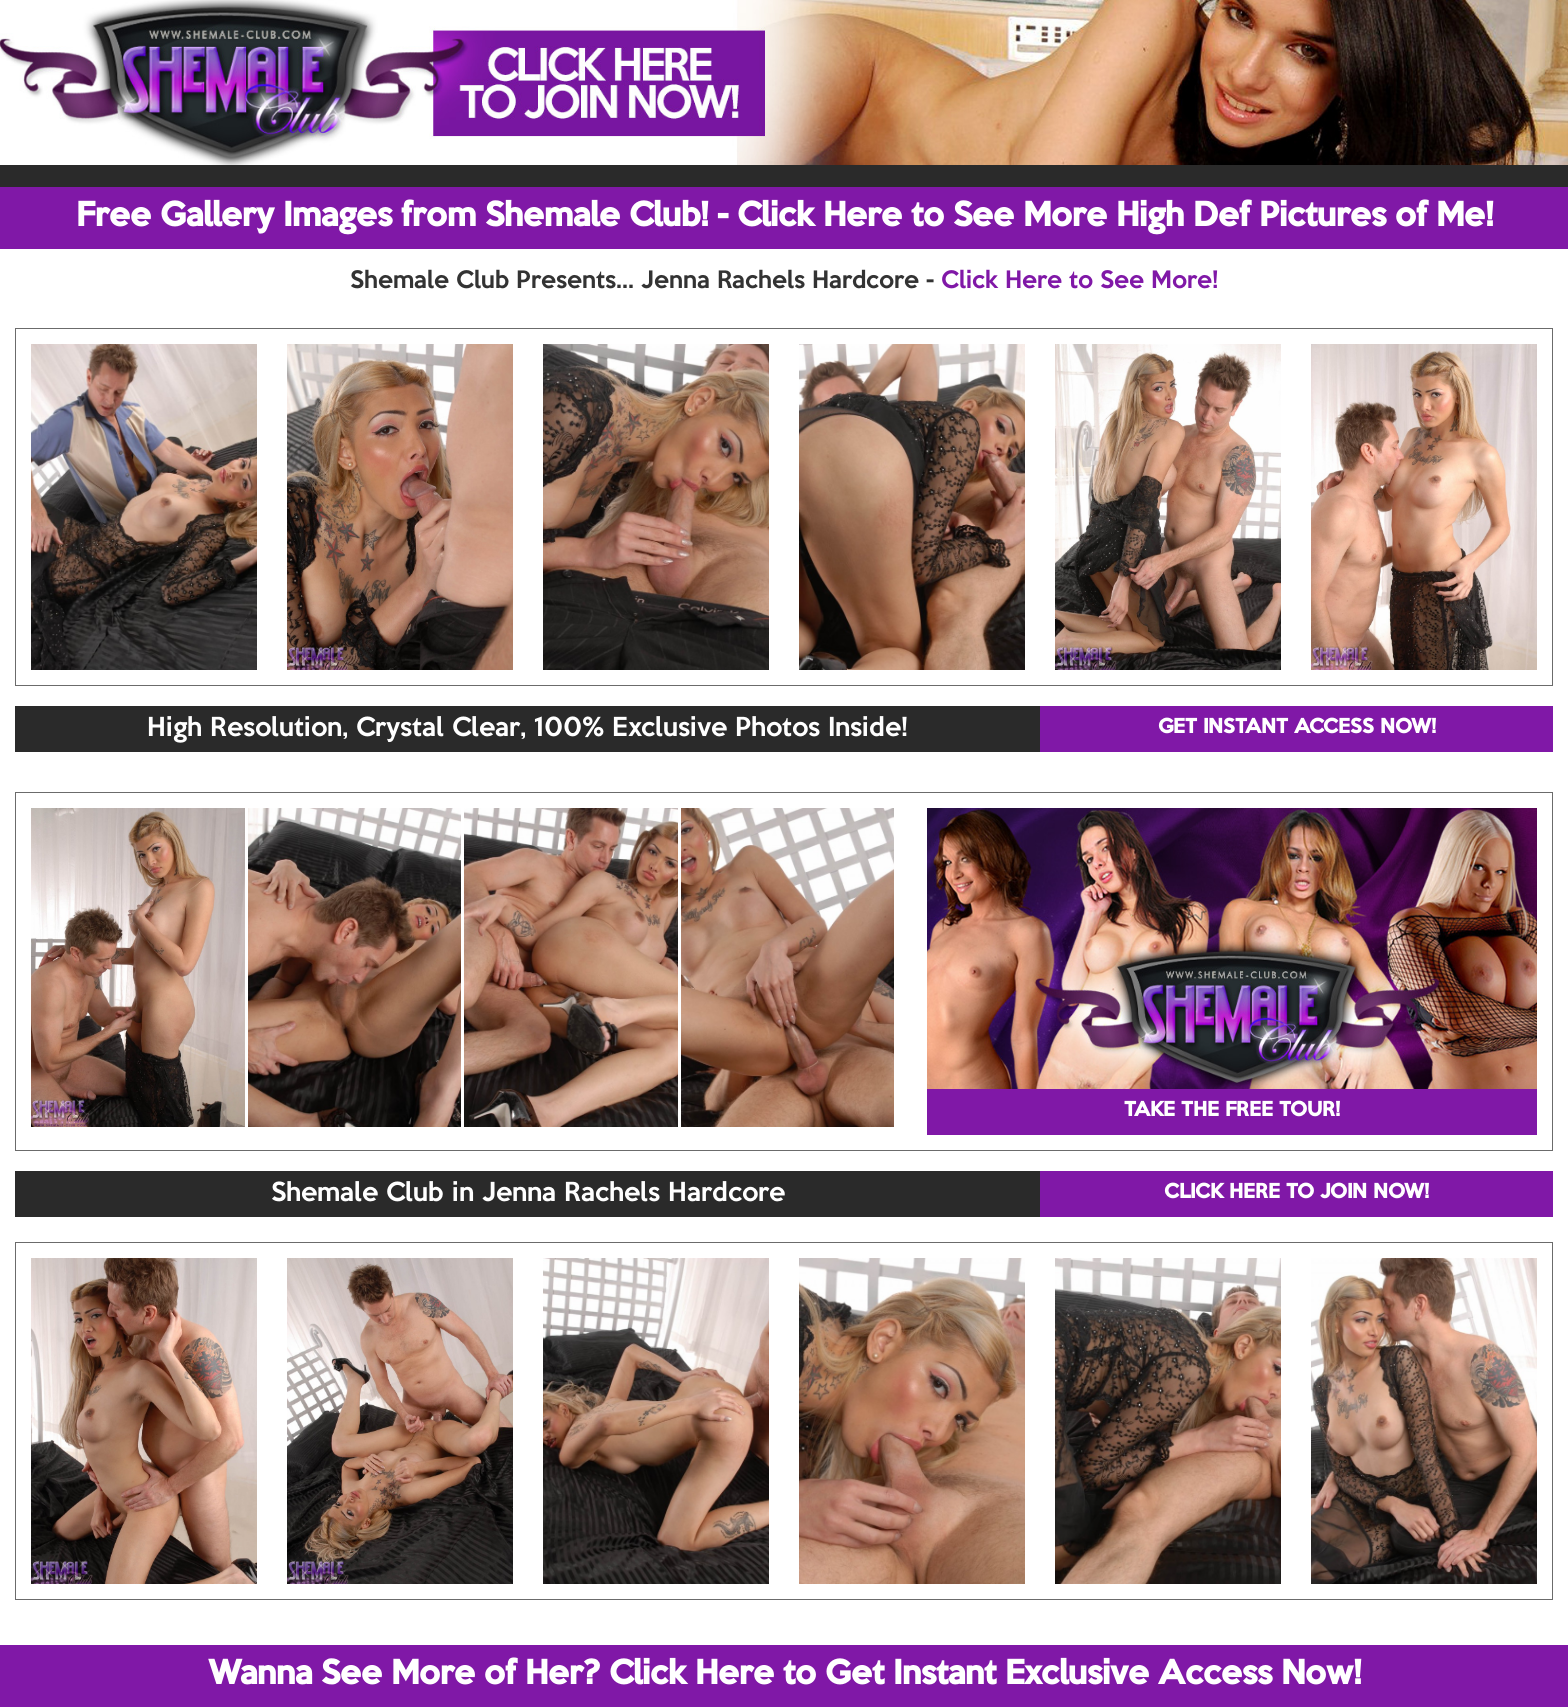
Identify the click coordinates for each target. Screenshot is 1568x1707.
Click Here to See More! (1079, 281)
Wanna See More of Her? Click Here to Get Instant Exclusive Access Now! (784, 1675)
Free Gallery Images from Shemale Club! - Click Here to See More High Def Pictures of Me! (784, 217)
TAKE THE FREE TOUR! (1232, 1111)
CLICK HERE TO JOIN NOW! (1296, 1193)
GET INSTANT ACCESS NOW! (1297, 728)
